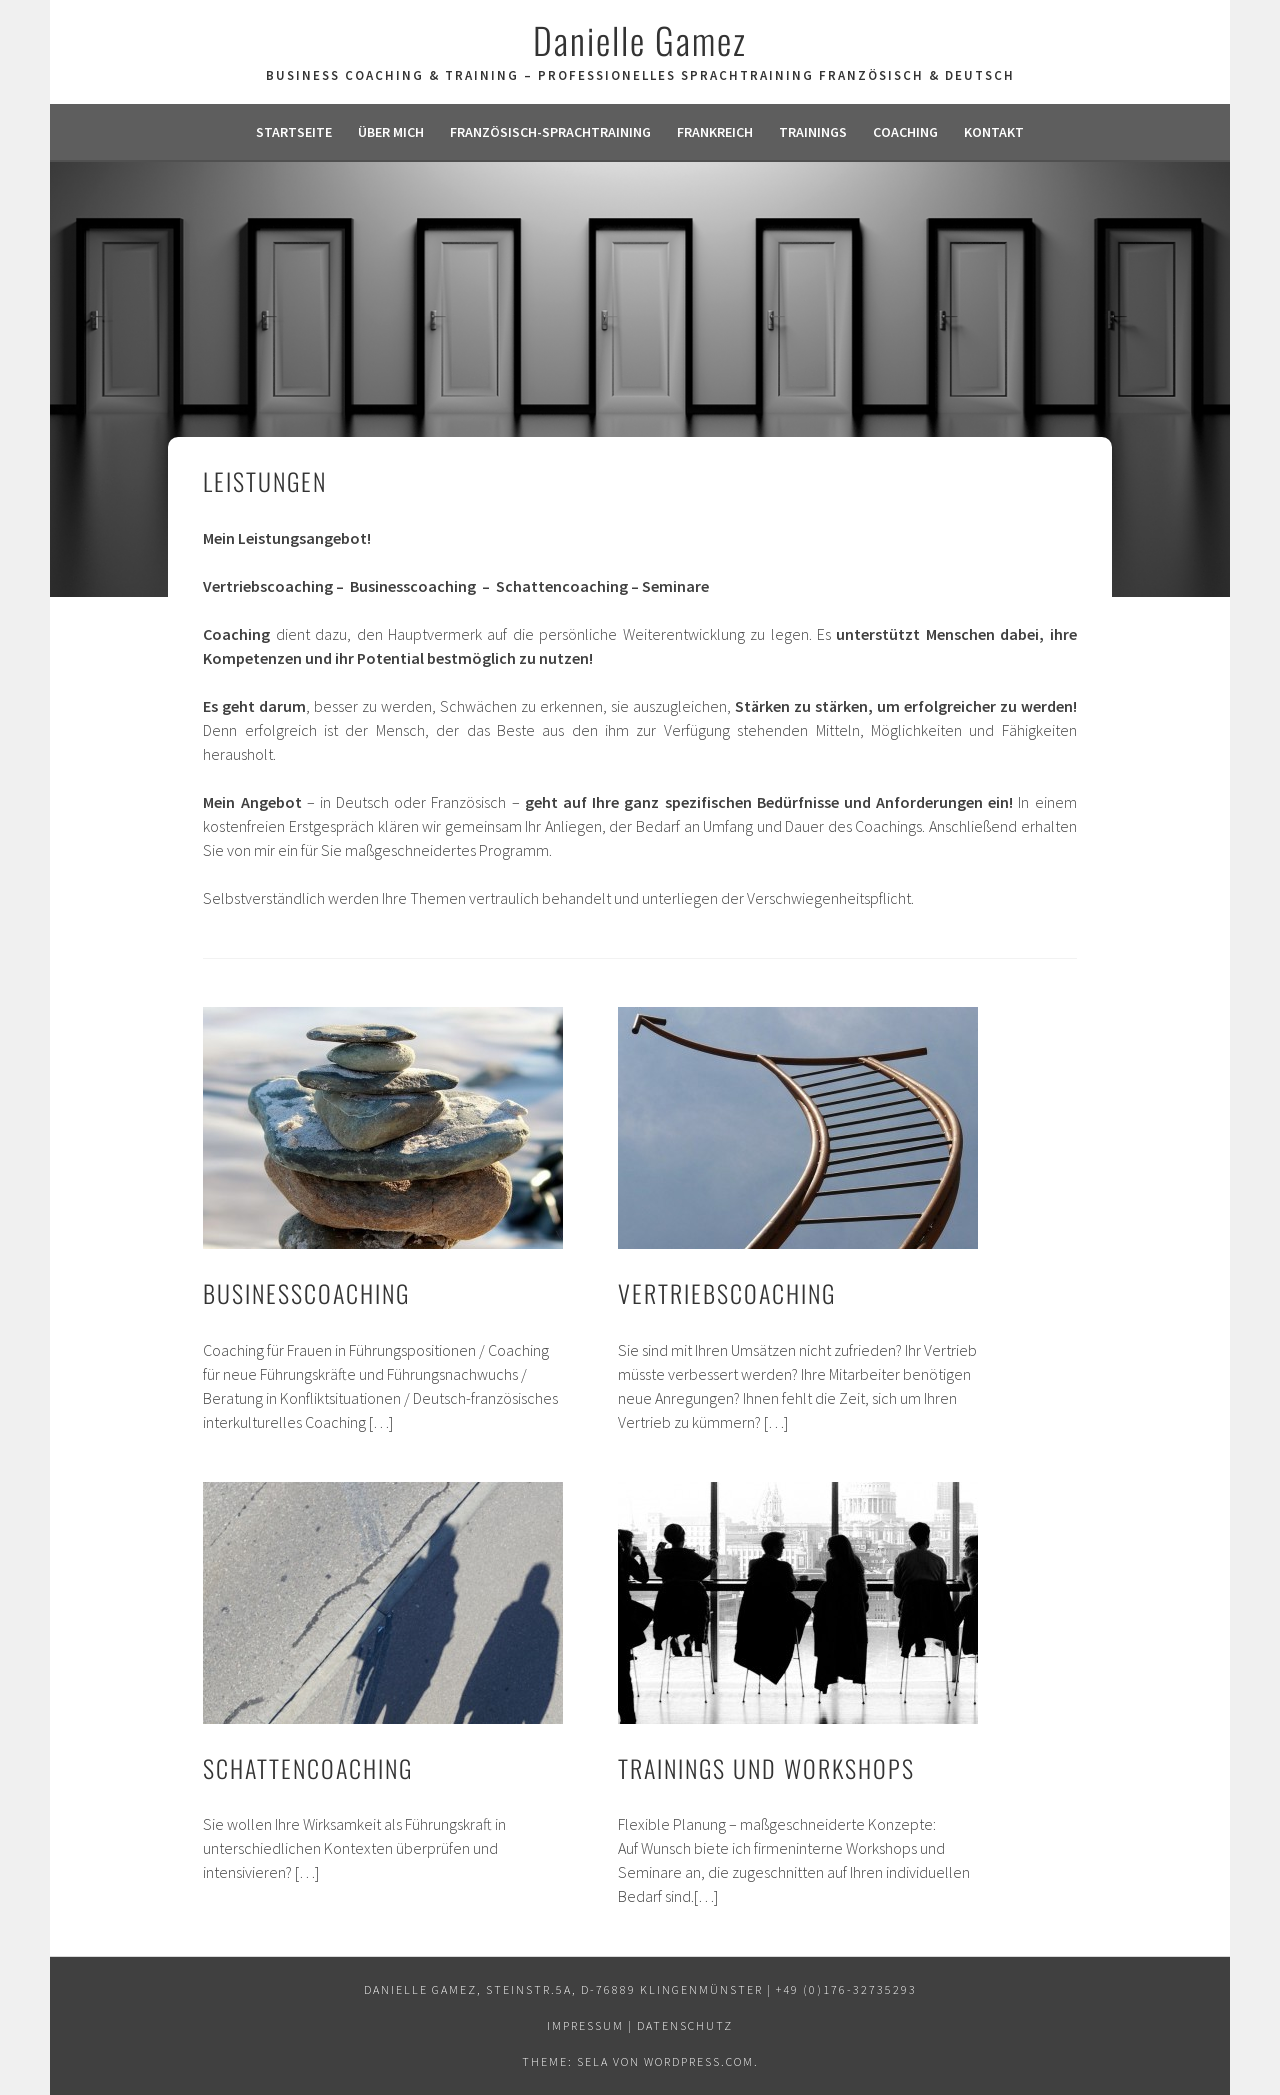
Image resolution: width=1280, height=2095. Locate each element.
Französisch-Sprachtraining (550, 132)
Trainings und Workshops (766, 1768)
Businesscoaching (306, 1293)
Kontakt (994, 132)
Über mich (391, 132)
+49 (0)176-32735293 (846, 1989)
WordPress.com (699, 2061)
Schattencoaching (308, 1768)
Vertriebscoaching (727, 1293)
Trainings (813, 132)
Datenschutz (685, 2025)
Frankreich (715, 132)
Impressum (585, 2025)
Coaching (905, 132)
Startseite (294, 132)
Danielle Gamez (640, 39)
